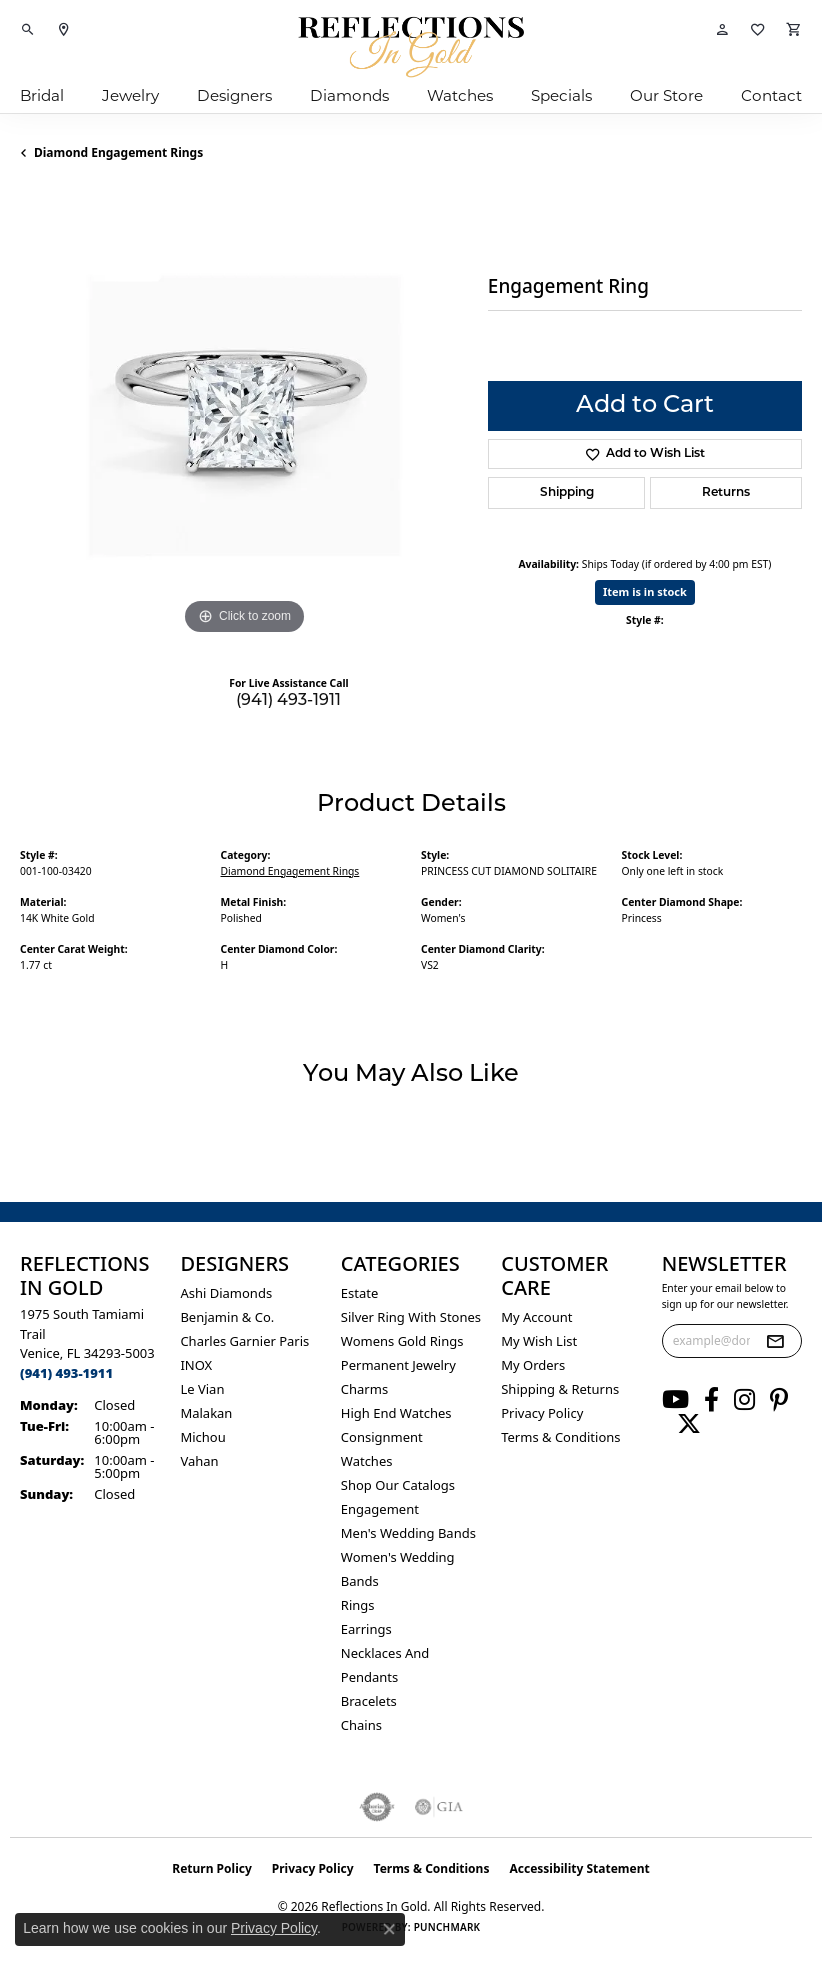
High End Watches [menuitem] (396, 1413)
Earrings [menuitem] (366, 1629)
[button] (28, 30)
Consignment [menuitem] (382, 1437)
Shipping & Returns (560, 1389)
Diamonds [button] (349, 95)
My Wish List (539, 1341)
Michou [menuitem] (202, 1437)
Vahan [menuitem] (199, 1461)
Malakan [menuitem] (206, 1413)
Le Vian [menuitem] (202, 1389)
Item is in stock (645, 591)
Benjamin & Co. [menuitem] (227, 1317)
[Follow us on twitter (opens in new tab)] (689, 1424)
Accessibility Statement (579, 1868)
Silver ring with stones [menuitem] (411, 1317)
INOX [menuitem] (196, 1365)
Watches (460, 95)
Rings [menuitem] (358, 1605)
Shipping (567, 493)
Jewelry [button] (130, 95)
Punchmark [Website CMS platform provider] (447, 1927)
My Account (536, 1317)
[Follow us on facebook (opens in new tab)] (711, 1400)
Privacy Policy (542, 1413)
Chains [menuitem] (361, 1725)
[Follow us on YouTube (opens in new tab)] (675, 1400)
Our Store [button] (666, 95)
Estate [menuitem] (359, 1293)
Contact (771, 95)
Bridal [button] (42, 95)
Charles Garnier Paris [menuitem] (244, 1341)
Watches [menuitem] (367, 1461)
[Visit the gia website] (439, 1807)
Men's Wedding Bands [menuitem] (408, 1533)
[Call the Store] (66, 1373)
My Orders (533, 1365)
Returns (726, 493)
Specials (561, 95)
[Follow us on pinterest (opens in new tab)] (779, 1400)
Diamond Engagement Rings (118, 152)
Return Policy (212, 1868)
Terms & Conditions (560, 1437)
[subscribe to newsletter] (775, 1341)
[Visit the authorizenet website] (377, 1807)
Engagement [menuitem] (380, 1509)
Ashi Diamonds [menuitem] (226, 1293)
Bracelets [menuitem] (369, 1701)
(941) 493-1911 (288, 701)
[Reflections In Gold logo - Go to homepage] (411, 47)
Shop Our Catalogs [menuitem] (398, 1485)
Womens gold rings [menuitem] (402, 1341)
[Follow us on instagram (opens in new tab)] (744, 1400)
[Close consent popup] (389, 1929)
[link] (64, 30)
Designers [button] (234, 95)
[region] (244, 416)
